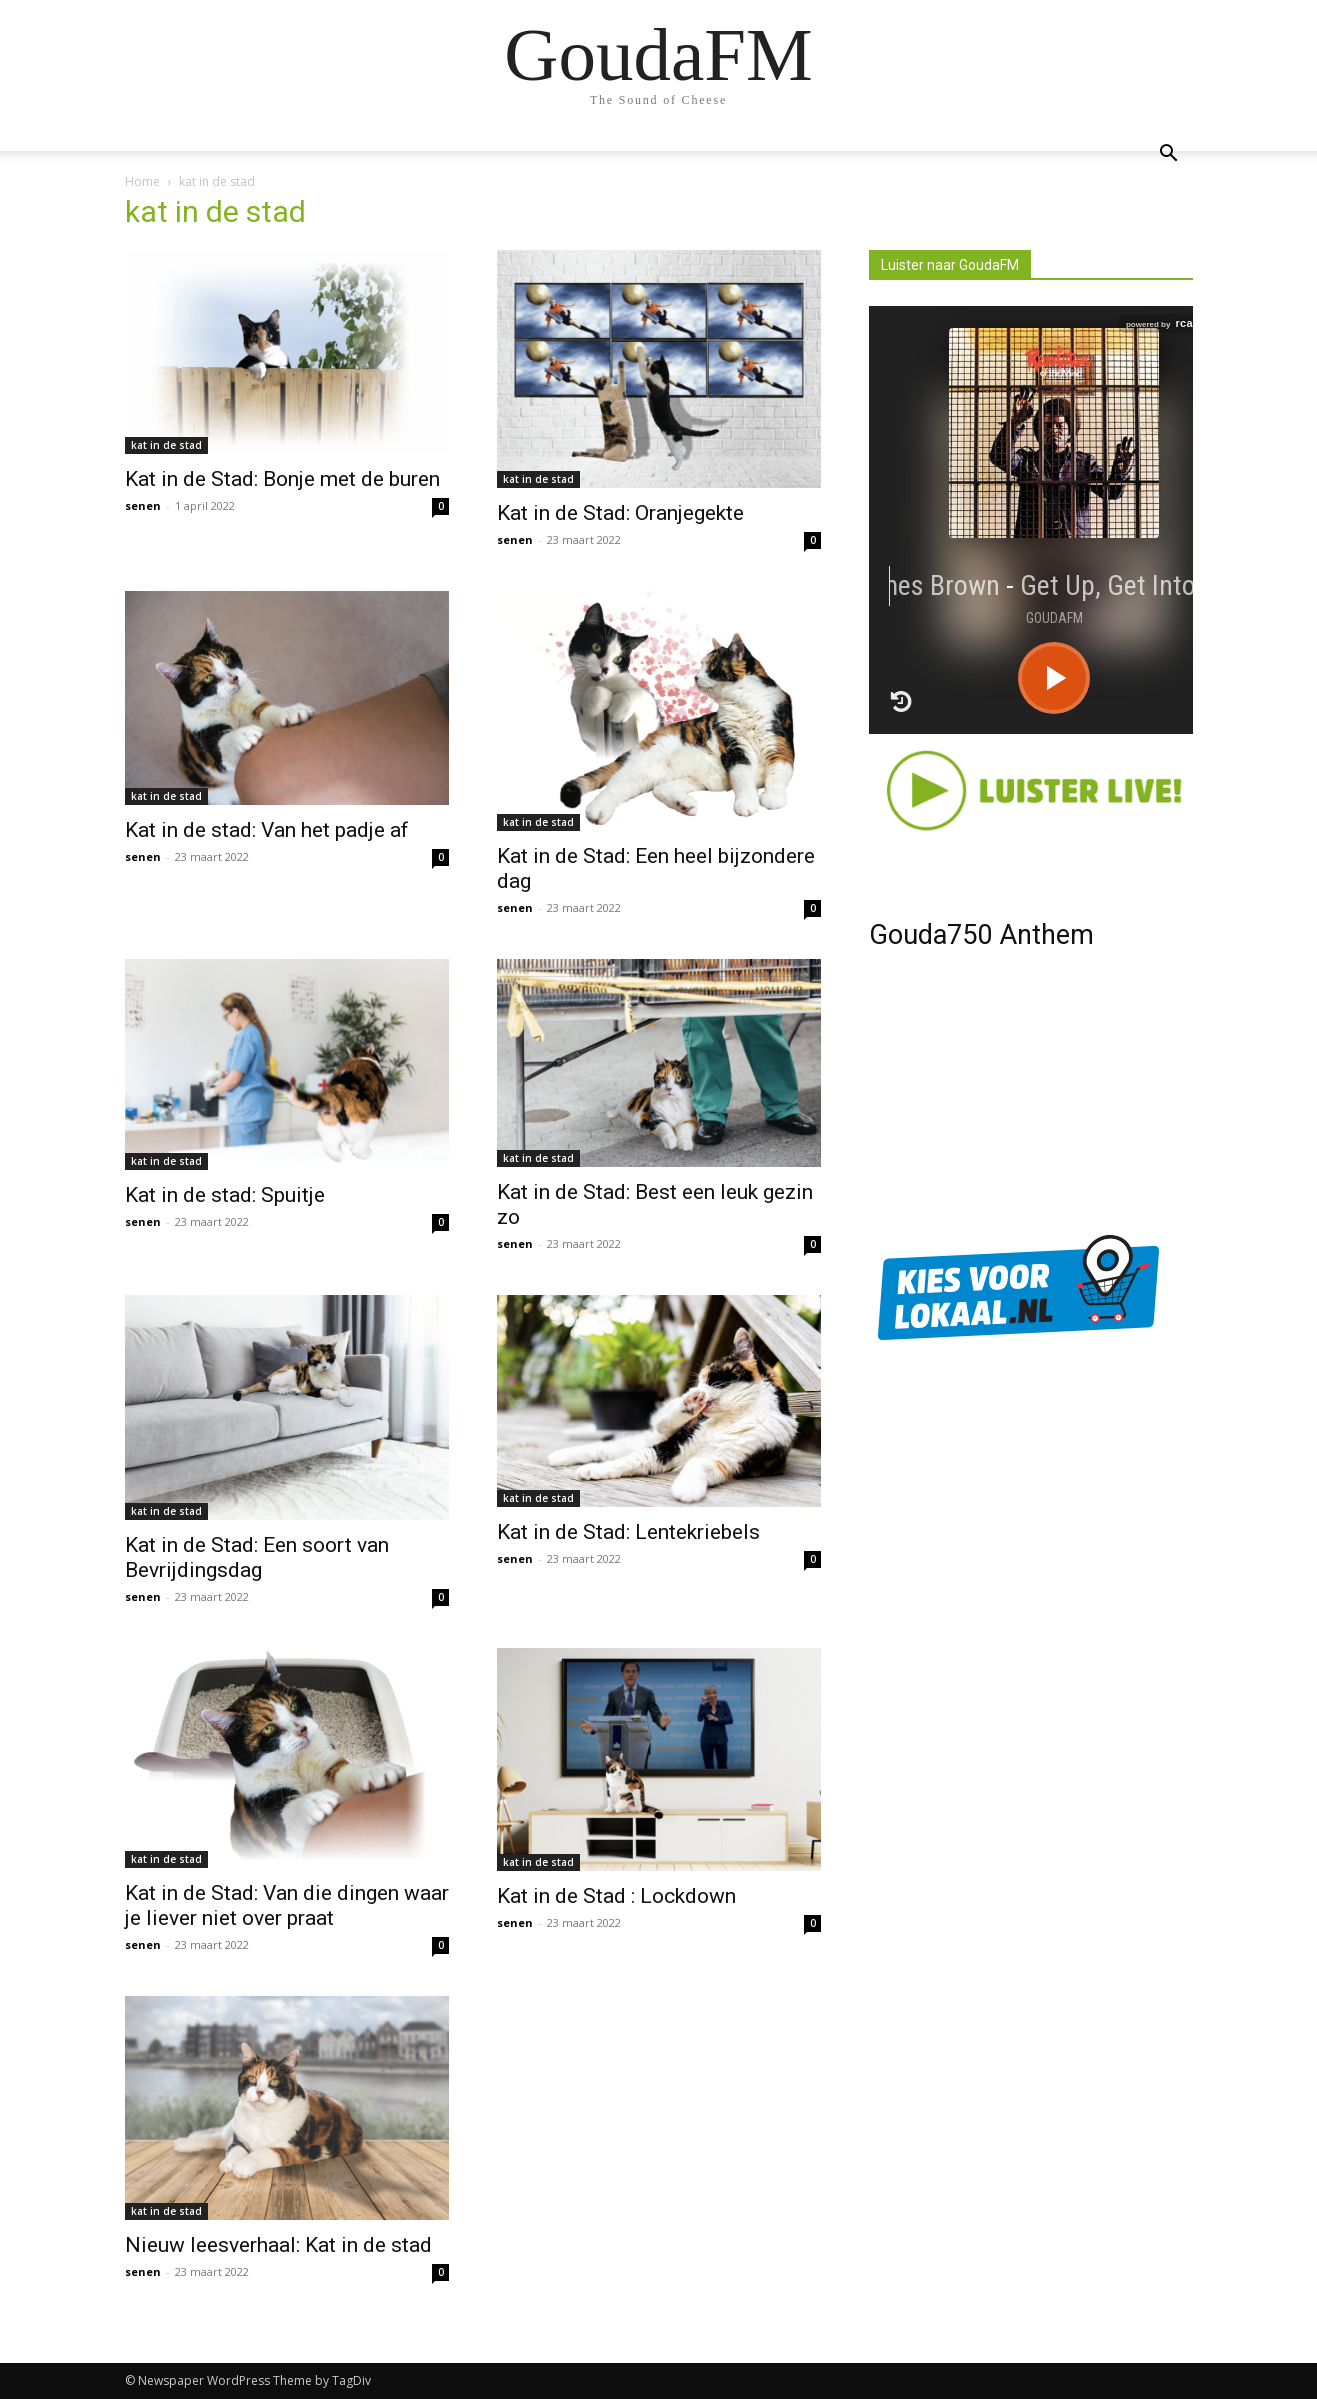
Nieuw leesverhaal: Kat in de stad (278, 2245)
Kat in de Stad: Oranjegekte (620, 513)
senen (143, 505)
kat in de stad (166, 445)
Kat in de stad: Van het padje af (267, 830)
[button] (1169, 155)
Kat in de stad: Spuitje (225, 1195)
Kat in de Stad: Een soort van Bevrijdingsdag (257, 1557)
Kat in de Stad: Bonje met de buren (282, 479)
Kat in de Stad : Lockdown (616, 1896)
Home (142, 181)
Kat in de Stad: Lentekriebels (628, 1532)
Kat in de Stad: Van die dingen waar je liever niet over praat (287, 1905)
